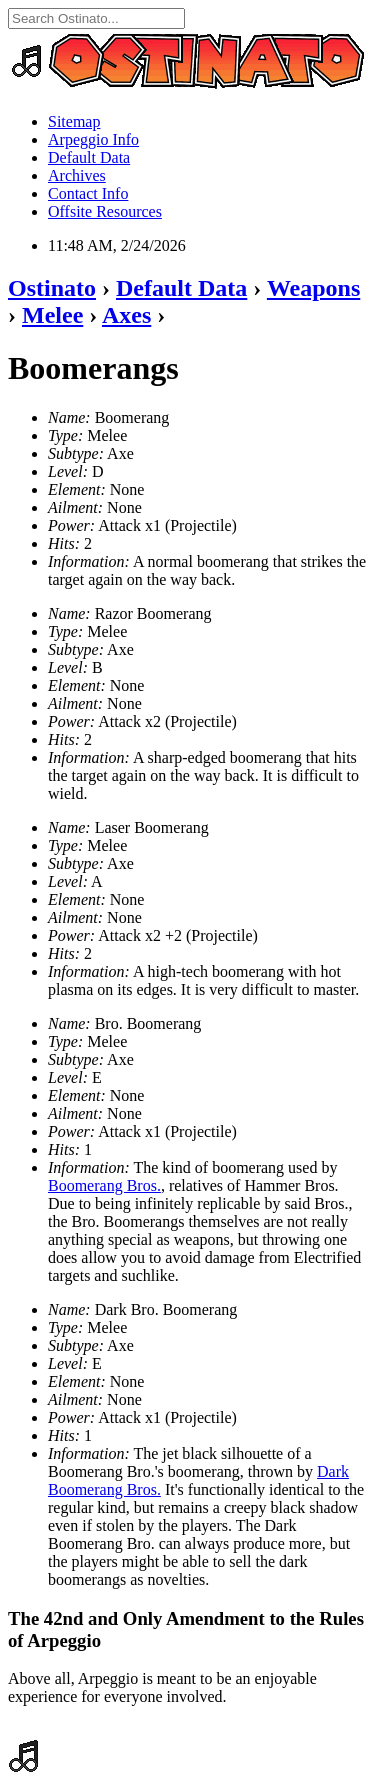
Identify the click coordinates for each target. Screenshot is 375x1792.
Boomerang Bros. (104, 1185)
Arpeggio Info (93, 139)
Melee (52, 315)
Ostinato (52, 288)
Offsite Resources (105, 211)
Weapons (313, 288)
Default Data (89, 157)
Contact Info (88, 193)
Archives (77, 175)
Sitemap (74, 121)
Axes (126, 315)
